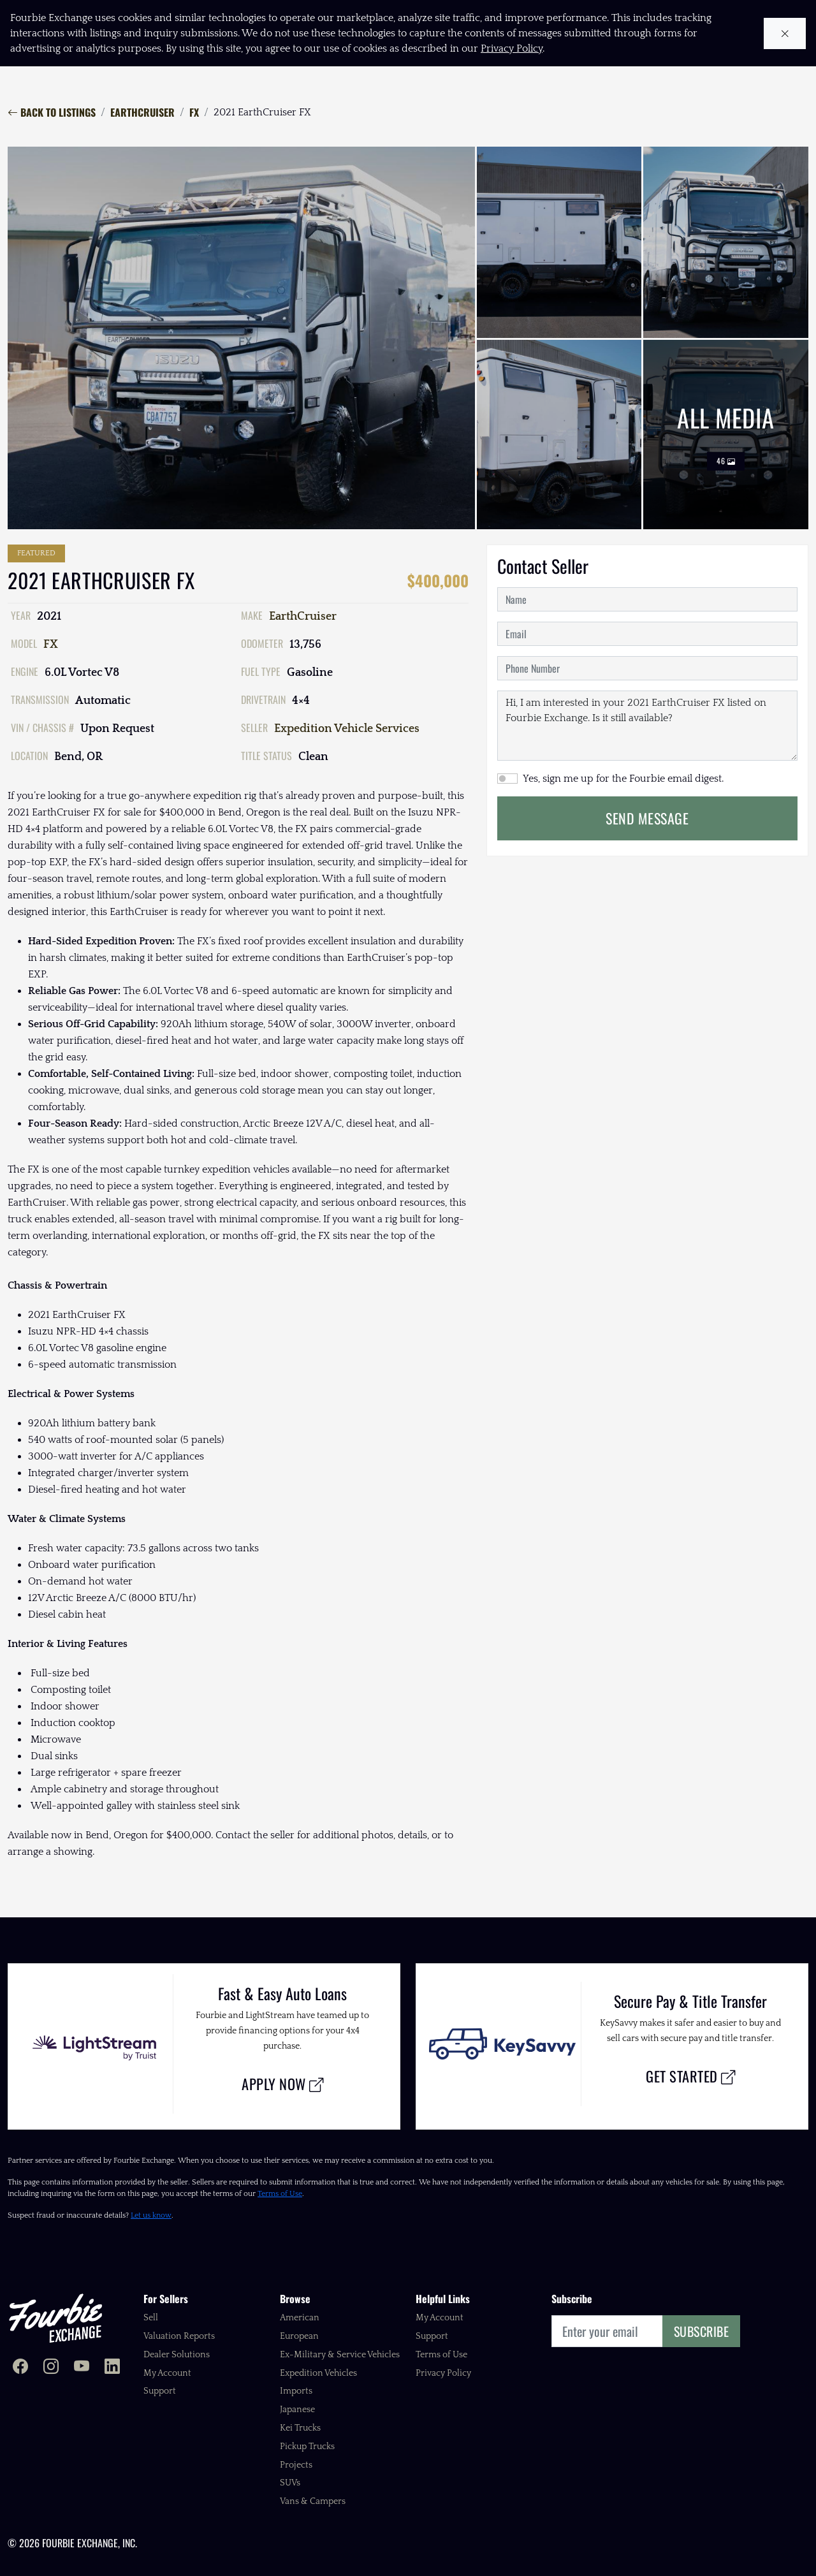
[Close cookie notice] (785, 33)
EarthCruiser (142, 112)
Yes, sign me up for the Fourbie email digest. (623, 778)
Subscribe (701, 2331)
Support (159, 2391)
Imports (296, 2391)
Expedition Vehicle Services (346, 728)
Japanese (297, 2409)
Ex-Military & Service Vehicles (340, 2355)
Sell (150, 2318)
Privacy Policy (443, 2373)
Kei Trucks (300, 2428)
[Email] (607, 2331)
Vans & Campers (313, 2501)
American (299, 2318)
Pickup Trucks (307, 2446)
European (299, 2336)
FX (194, 112)
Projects (296, 2465)
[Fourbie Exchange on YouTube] (81, 2367)
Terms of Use (280, 2194)
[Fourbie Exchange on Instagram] (51, 2367)
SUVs (290, 2483)
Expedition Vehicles (318, 2373)
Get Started (691, 2075)
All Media (726, 435)
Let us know (151, 2215)
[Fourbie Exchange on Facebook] (20, 2367)
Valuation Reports (179, 2336)
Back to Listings (52, 112)
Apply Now (283, 2083)
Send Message (647, 818)
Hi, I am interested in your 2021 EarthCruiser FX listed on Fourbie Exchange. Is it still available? (647, 726)
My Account (167, 2373)
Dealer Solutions (176, 2355)
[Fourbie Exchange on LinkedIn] (112, 2367)
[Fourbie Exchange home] (55, 2318)
